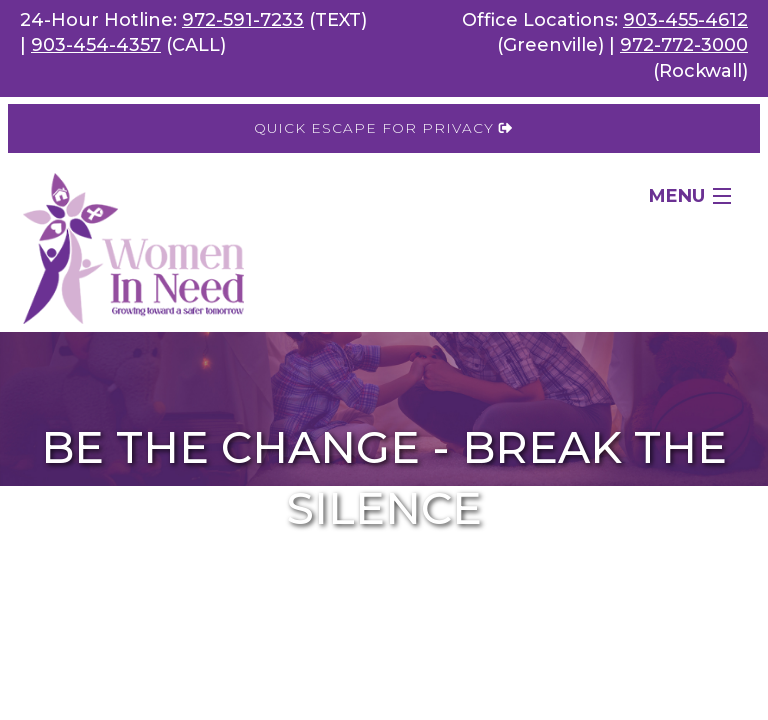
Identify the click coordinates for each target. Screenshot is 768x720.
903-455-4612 (685, 20)
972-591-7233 (243, 20)
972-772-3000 (684, 45)
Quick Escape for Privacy (384, 128)
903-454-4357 (96, 45)
